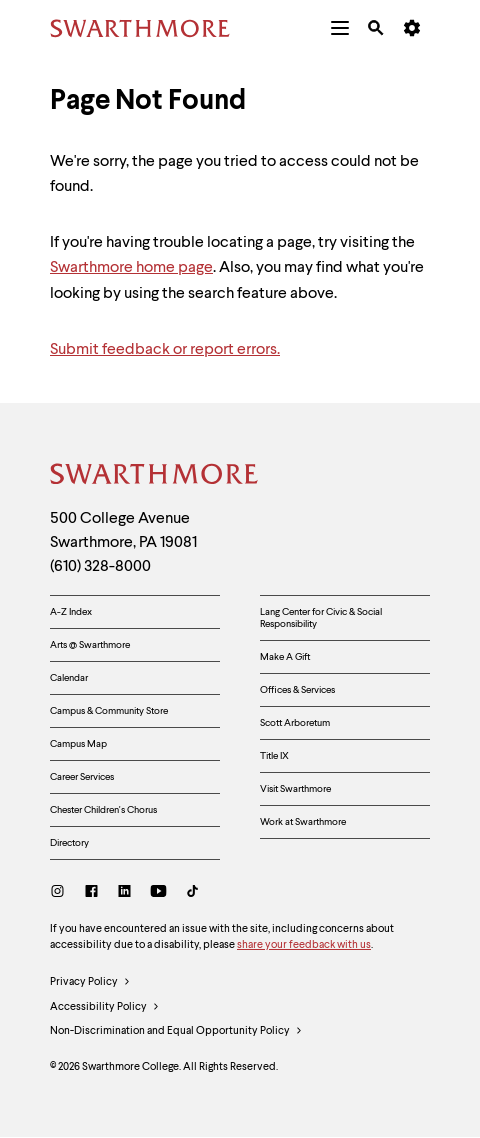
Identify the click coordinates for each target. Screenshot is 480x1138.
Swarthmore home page (131, 268)
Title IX (274, 756)
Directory (69, 843)
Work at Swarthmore (303, 822)
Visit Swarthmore (295, 789)
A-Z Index (71, 612)
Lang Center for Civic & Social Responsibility (321, 618)
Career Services (82, 777)
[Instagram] (61, 893)
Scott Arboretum (295, 723)
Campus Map (78, 744)
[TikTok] (192, 893)
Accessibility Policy (105, 1008)
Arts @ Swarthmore (90, 645)
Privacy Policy (90, 983)
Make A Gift (285, 657)
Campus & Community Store (109, 711)
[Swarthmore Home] (155, 477)
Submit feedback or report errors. (165, 350)
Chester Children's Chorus (103, 810)
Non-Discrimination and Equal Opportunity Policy (176, 1032)
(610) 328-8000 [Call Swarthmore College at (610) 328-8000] (100, 567)
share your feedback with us (304, 945)
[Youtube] (158, 893)
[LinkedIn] (124, 893)
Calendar (69, 678)
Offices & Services (297, 690)
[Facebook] (91, 893)
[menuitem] (340, 28)
